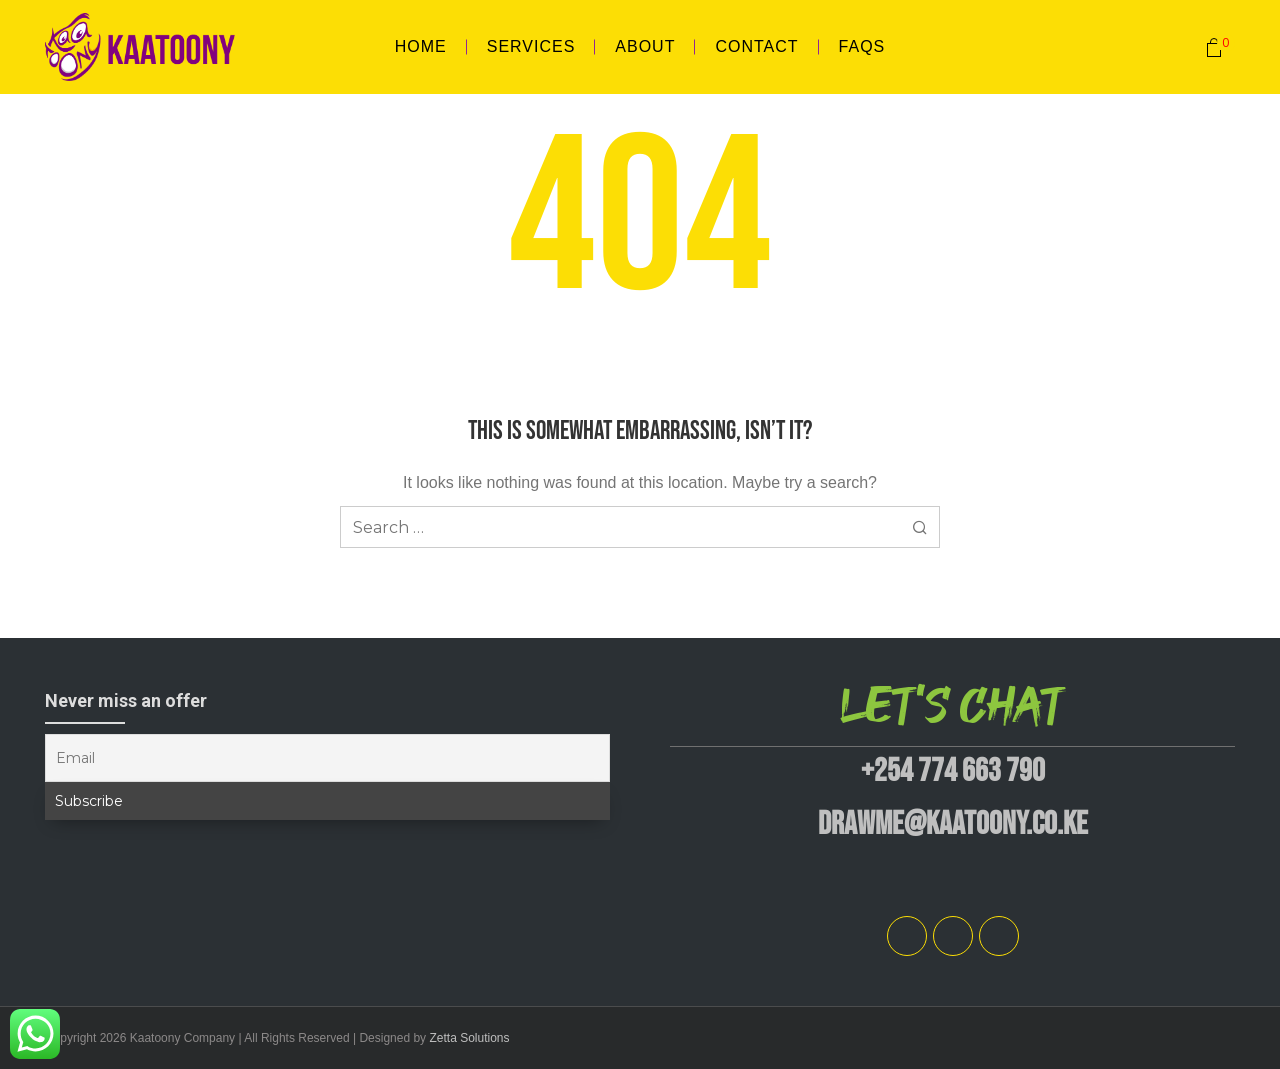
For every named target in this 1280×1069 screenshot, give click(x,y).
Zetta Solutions (469, 1038)
